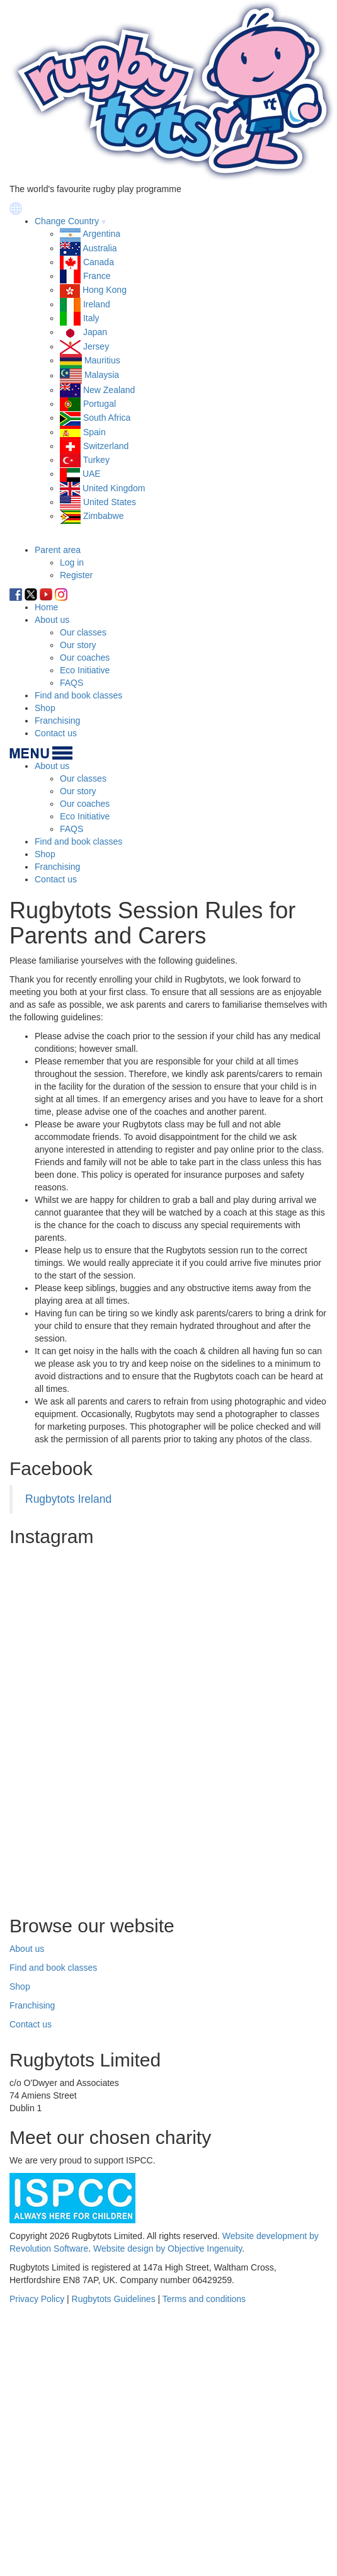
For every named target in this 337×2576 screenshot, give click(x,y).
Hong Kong (105, 290)
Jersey (96, 346)
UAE (92, 474)
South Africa (107, 418)
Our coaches (85, 658)
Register (76, 575)
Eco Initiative (85, 670)
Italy (91, 318)
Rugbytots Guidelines (114, 2299)
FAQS (71, 683)
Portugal (99, 404)
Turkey (96, 460)
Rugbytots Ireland (68, 1499)
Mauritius (102, 360)
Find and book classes (78, 695)
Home (46, 607)
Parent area (58, 550)
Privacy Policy (36, 2299)
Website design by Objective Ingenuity (167, 2248)
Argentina (101, 234)
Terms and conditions (204, 2299)
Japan (95, 332)
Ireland (96, 304)
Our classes (83, 632)
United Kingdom (114, 488)
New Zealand (109, 390)
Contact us (56, 733)
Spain (94, 432)
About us (52, 620)
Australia (100, 248)
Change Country (67, 221)
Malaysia (101, 375)
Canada (98, 262)
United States (109, 502)
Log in (72, 562)
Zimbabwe (103, 516)
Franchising (57, 720)
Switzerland (106, 446)
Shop (45, 708)
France (97, 276)
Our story (78, 645)
